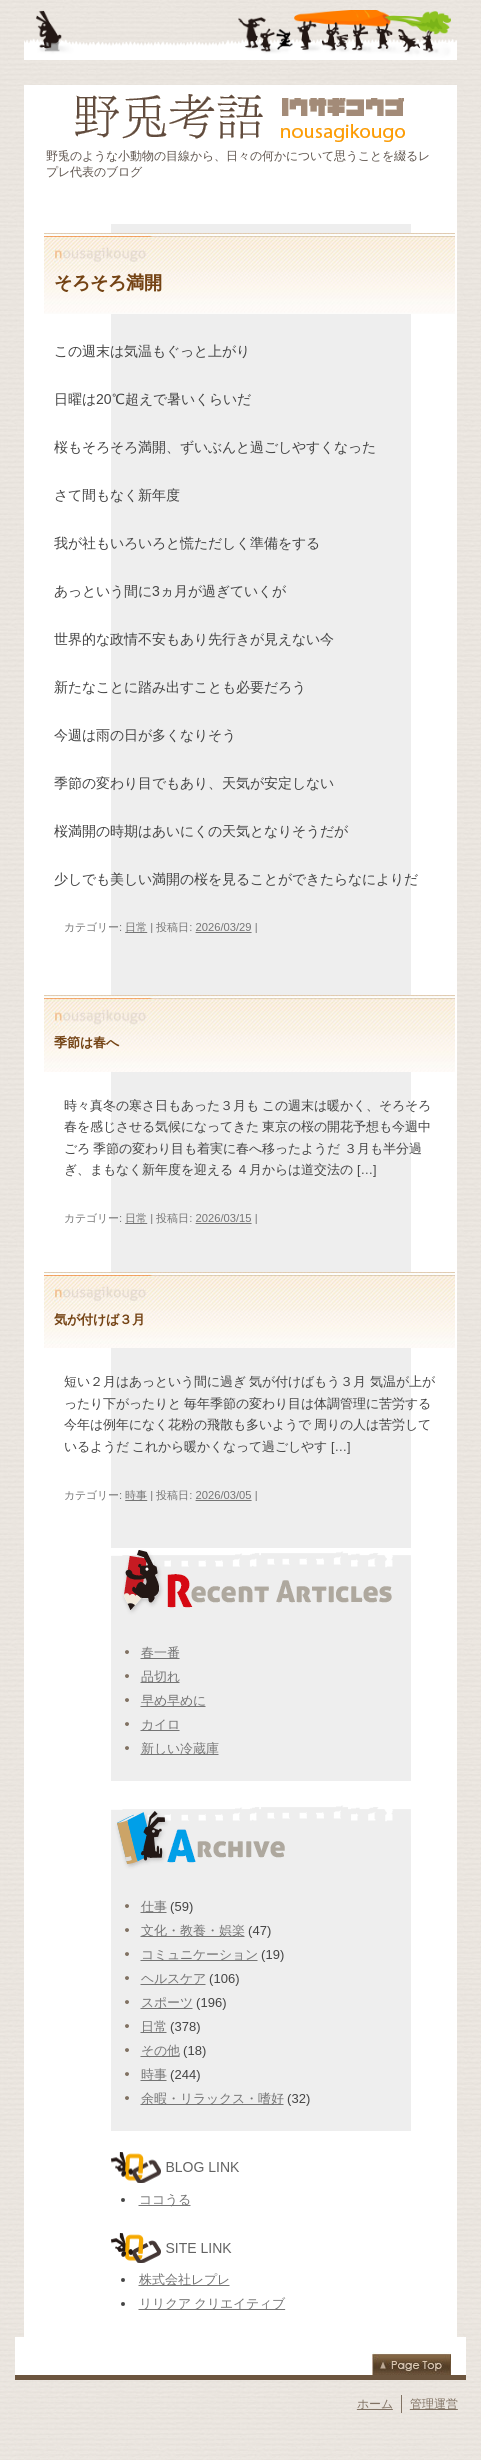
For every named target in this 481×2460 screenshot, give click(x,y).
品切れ (160, 1676)
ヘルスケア (173, 1978)
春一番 (160, 1652)
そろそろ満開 (108, 283)
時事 (136, 1495)
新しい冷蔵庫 (180, 1748)
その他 (160, 2050)
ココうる (165, 2199)
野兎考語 (240, 115)
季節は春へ (86, 1043)
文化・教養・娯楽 (193, 1930)
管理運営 (434, 2404)
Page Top (411, 2363)
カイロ (160, 1724)
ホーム (375, 2404)
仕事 (154, 1906)
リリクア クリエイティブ (212, 2303)
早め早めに (173, 1700)
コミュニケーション (199, 1954)
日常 (136, 927)
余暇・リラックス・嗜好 (212, 2098)
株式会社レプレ (184, 2279)
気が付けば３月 (99, 1320)
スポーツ (167, 2002)
